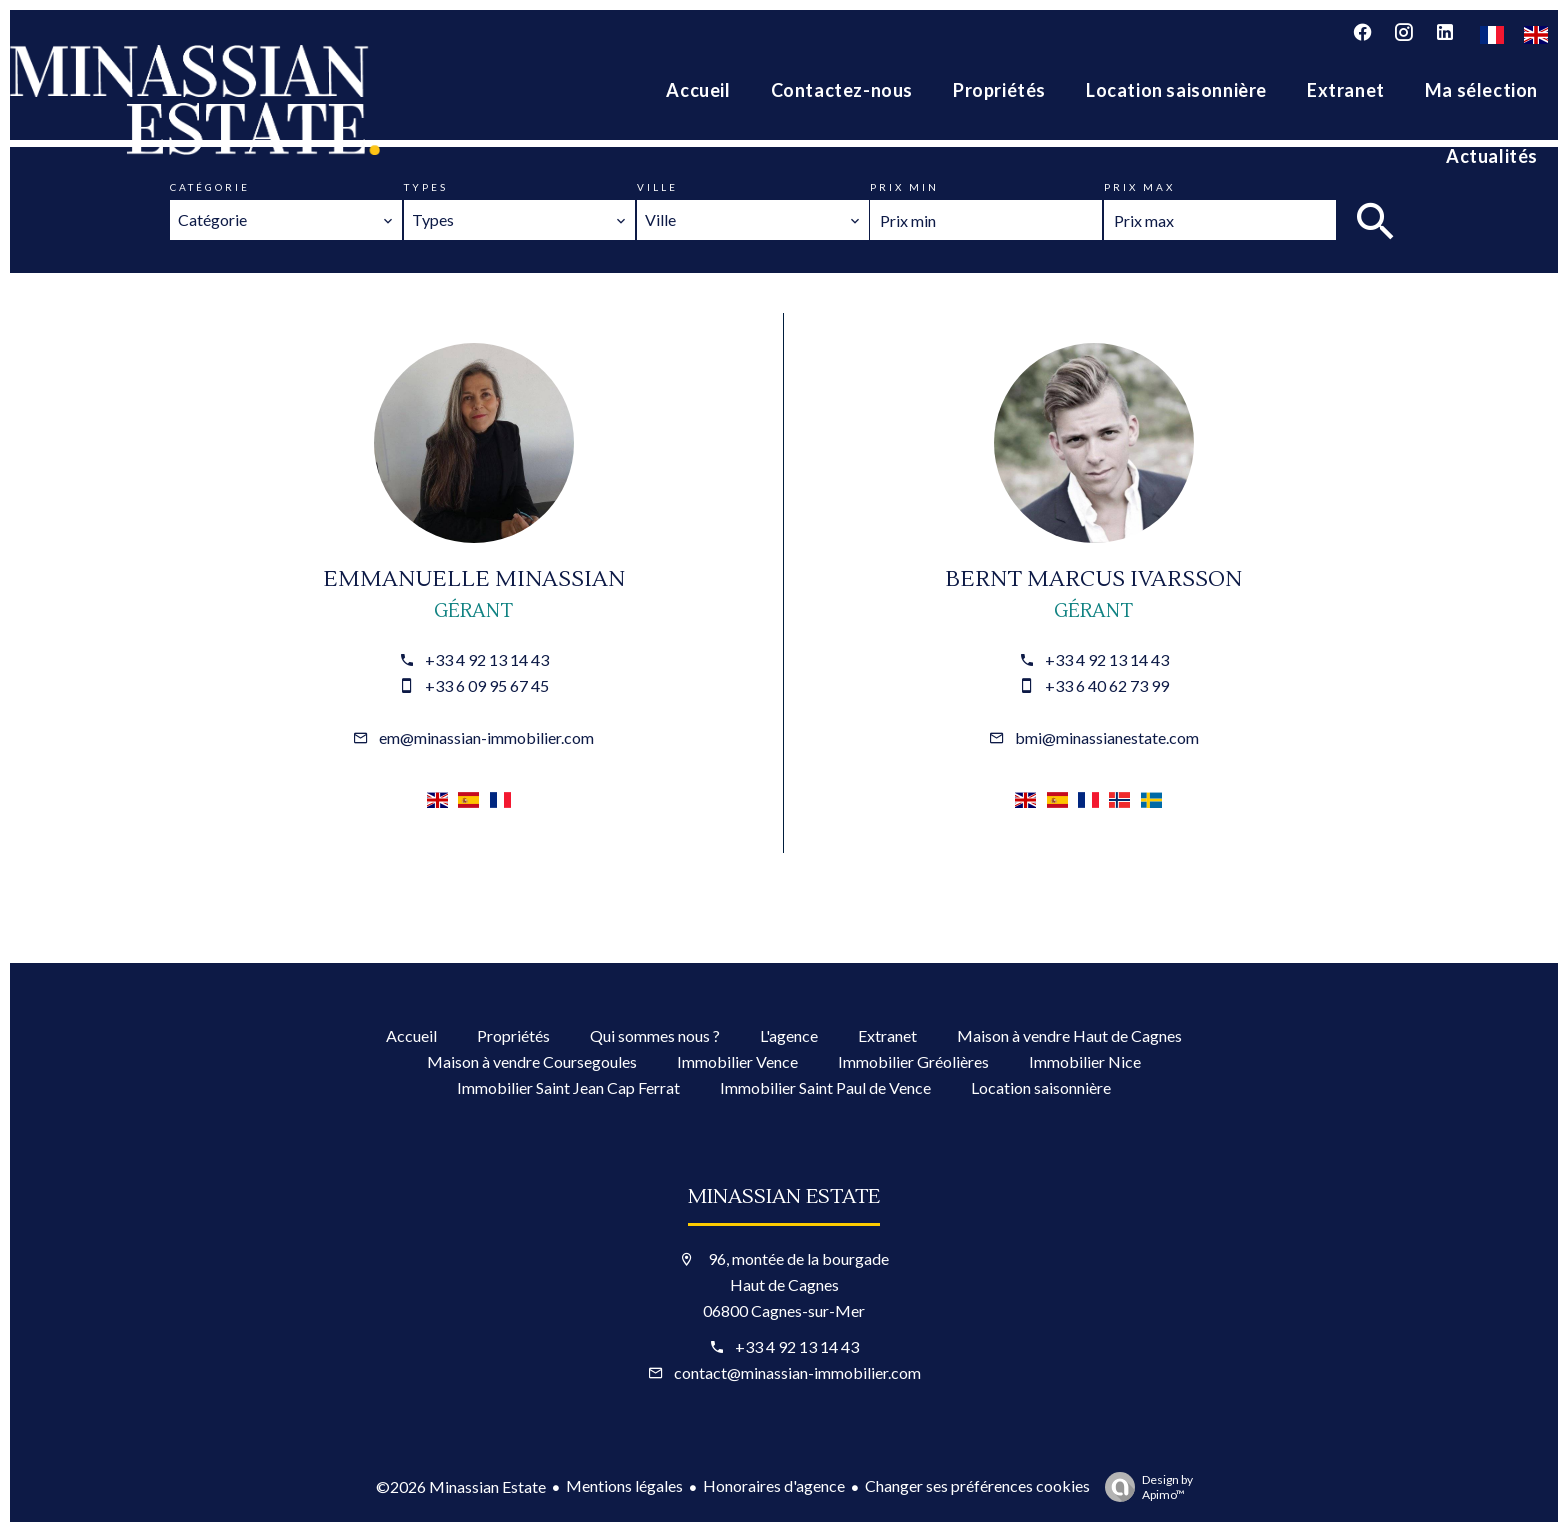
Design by (1144, 1487)
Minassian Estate (784, 1197)
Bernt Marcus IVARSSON (1093, 579)
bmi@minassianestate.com (1107, 737)
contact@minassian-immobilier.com (797, 1372)
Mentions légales (624, 1485)
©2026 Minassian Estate (461, 1486)
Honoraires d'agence (774, 1485)
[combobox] (286, 220)
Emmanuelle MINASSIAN (474, 579)
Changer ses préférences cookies (977, 1485)
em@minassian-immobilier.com (486, 737)
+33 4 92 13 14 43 (487, 659)
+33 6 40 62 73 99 (1107, 685)
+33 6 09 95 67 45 (487, 685)
